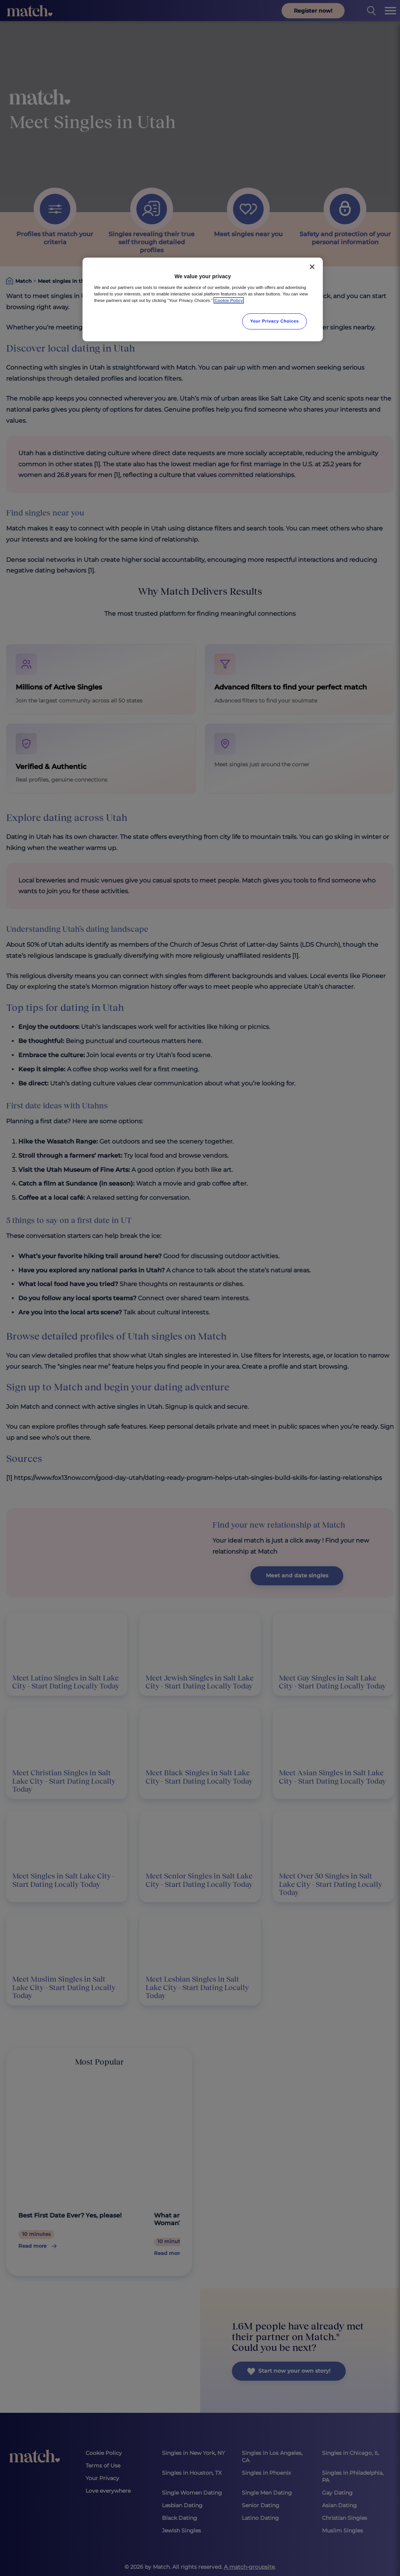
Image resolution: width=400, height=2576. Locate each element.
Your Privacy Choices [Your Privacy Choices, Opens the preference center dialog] (274, 321)
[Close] (312, 266)
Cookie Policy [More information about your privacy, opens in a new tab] (228, 300)
